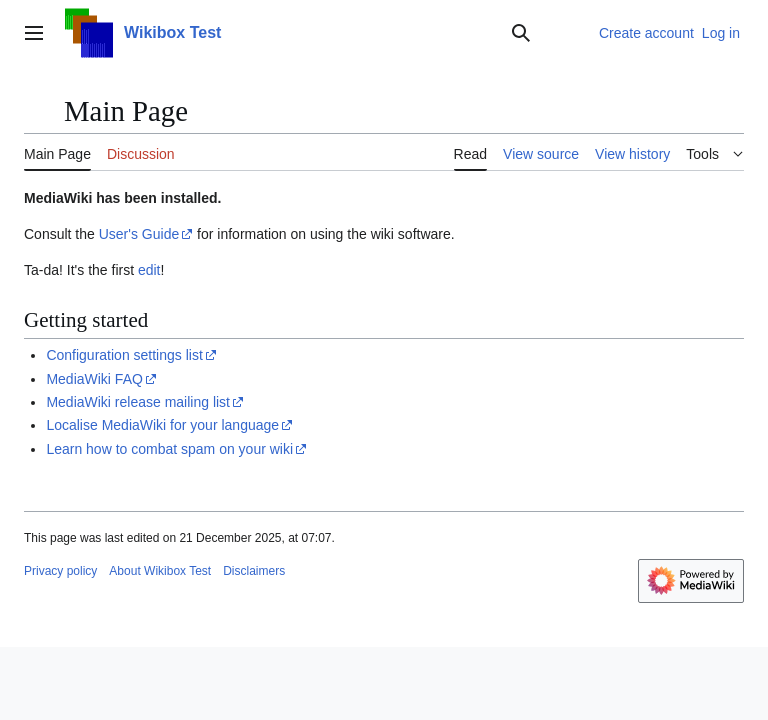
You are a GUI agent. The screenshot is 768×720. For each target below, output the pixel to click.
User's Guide (139, 234)
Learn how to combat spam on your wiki (169, 449)
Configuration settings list (124, 355)
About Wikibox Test (160, 571)
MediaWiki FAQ (94, 379)
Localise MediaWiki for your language (162, 425)
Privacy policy (60, 571)
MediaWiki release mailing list (138, 402)
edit (149, 270)
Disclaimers (254, 571)
